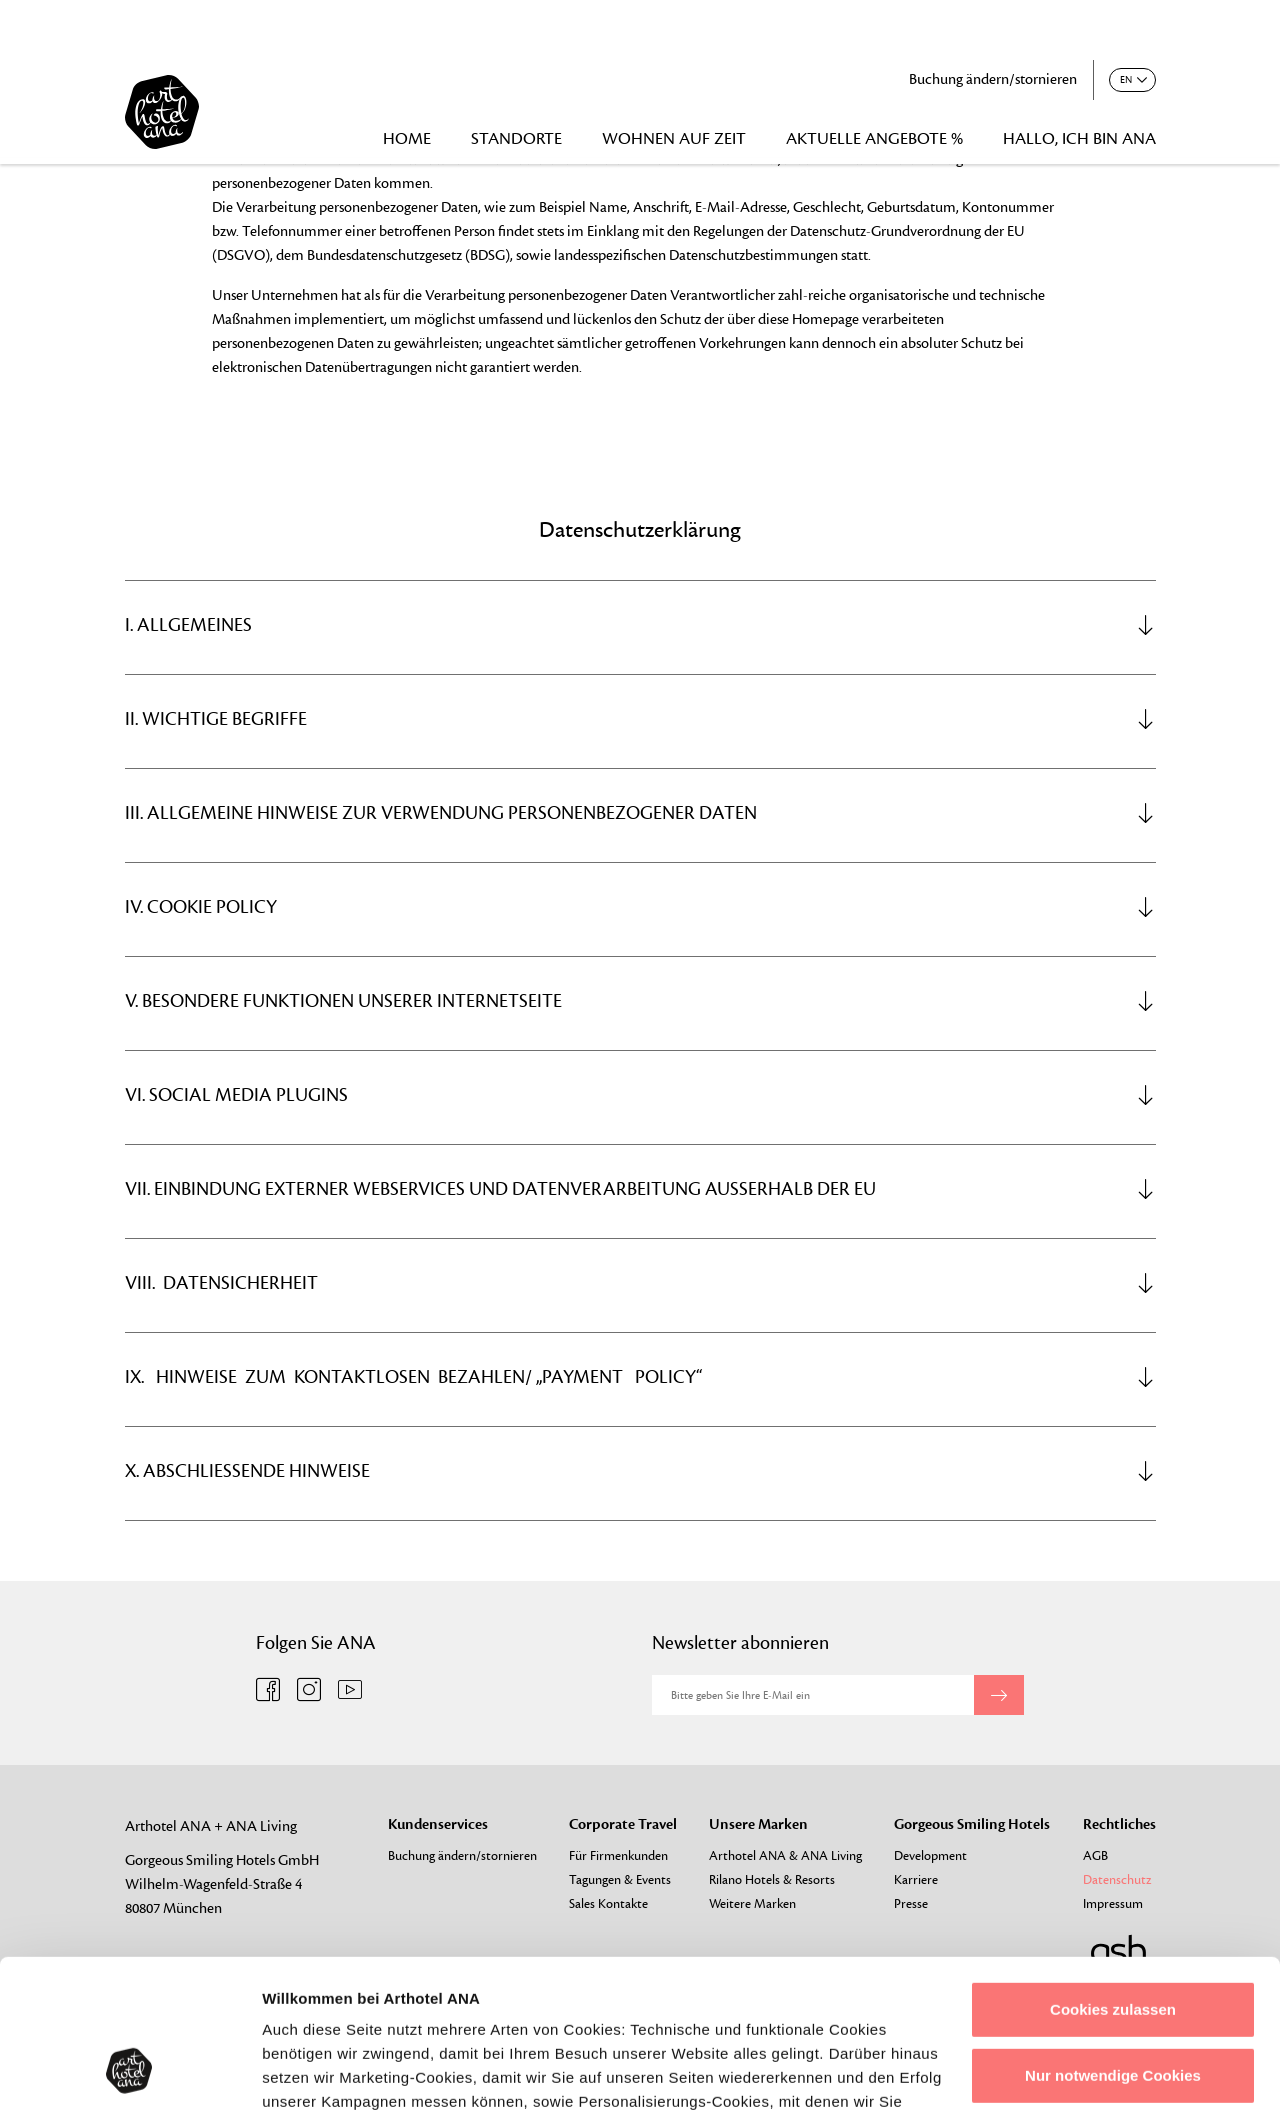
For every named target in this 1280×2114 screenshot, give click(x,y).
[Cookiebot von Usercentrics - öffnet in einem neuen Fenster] (129, 2075)
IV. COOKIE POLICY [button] (640, 907)
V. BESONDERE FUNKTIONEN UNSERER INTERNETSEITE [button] (640, 1001)
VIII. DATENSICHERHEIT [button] (640, 1283)
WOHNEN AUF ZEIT (674, 139)
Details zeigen (312, 2074)
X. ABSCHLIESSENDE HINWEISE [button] (640, 1471)
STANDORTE (516, 139)
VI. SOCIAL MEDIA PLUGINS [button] (640, 1095)
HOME (407, 139)
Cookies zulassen (1113, 1879)
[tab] (640, 625)
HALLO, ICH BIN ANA (1079, 139)
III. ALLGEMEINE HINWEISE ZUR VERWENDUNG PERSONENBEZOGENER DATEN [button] (640, 813)
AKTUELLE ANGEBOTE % (874, 139)
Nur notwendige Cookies (1113, 1944)
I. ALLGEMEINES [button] (640, 625)
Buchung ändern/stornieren (993, 79)
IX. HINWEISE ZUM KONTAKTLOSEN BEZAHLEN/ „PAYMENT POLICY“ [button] (640, 1377)
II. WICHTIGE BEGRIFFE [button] (640, 719)
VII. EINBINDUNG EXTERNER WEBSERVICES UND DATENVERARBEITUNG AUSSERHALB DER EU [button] (640, 1189)
